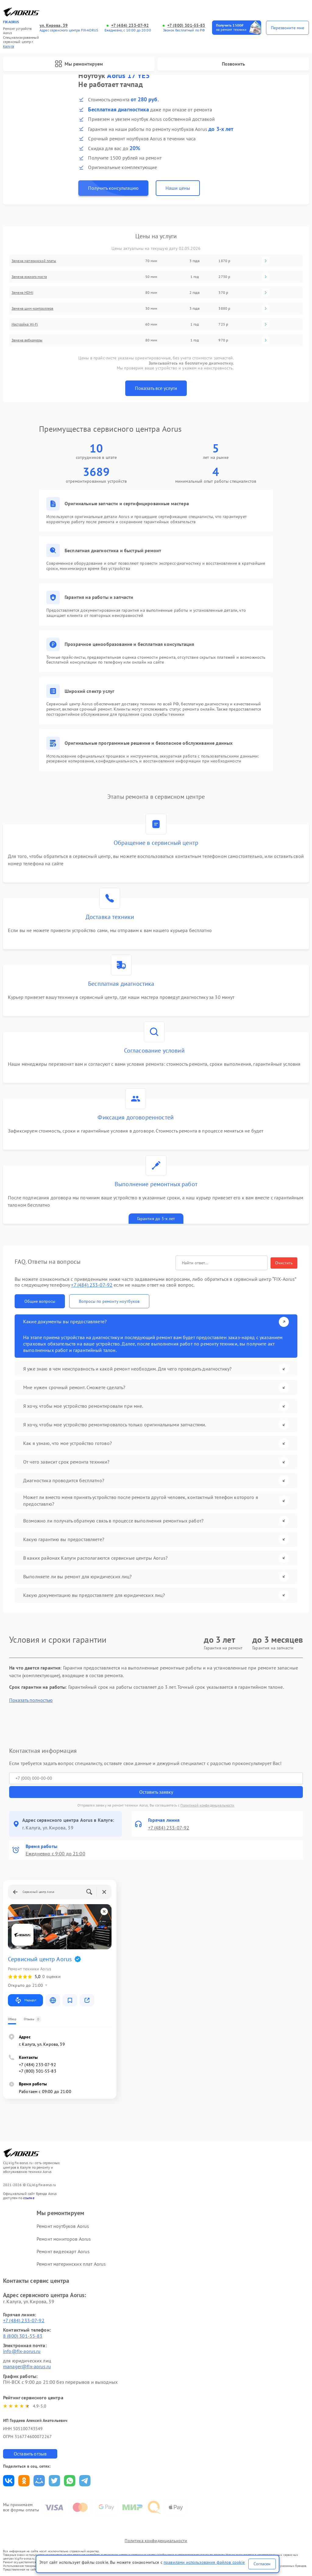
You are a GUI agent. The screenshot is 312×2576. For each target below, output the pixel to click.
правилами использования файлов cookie (204, 2562)
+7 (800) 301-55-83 (186, 25)
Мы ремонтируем (79, 63)
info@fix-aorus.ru (22, 2351)
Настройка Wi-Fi (25, 324)
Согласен (262, 2564)
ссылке (28, 2198)
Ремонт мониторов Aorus (64, 2239)
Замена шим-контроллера (32, 308)
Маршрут (25, 2000)
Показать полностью (31, 1700)
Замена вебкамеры (27, 340)
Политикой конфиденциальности (207, 1805)
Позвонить (233, 64)
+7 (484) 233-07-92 (130, 25)
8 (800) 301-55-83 (23, 2336)
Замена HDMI (22, 292)
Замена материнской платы (34, 260)
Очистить (284, 1263)
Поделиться (8, 2480)
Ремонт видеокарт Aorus (63, 2251)
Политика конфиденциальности (156, 2540)
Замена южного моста (29, 276)
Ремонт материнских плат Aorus (71, 2264)
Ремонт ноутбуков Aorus (63, 2226)
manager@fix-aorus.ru (27, 2366)
